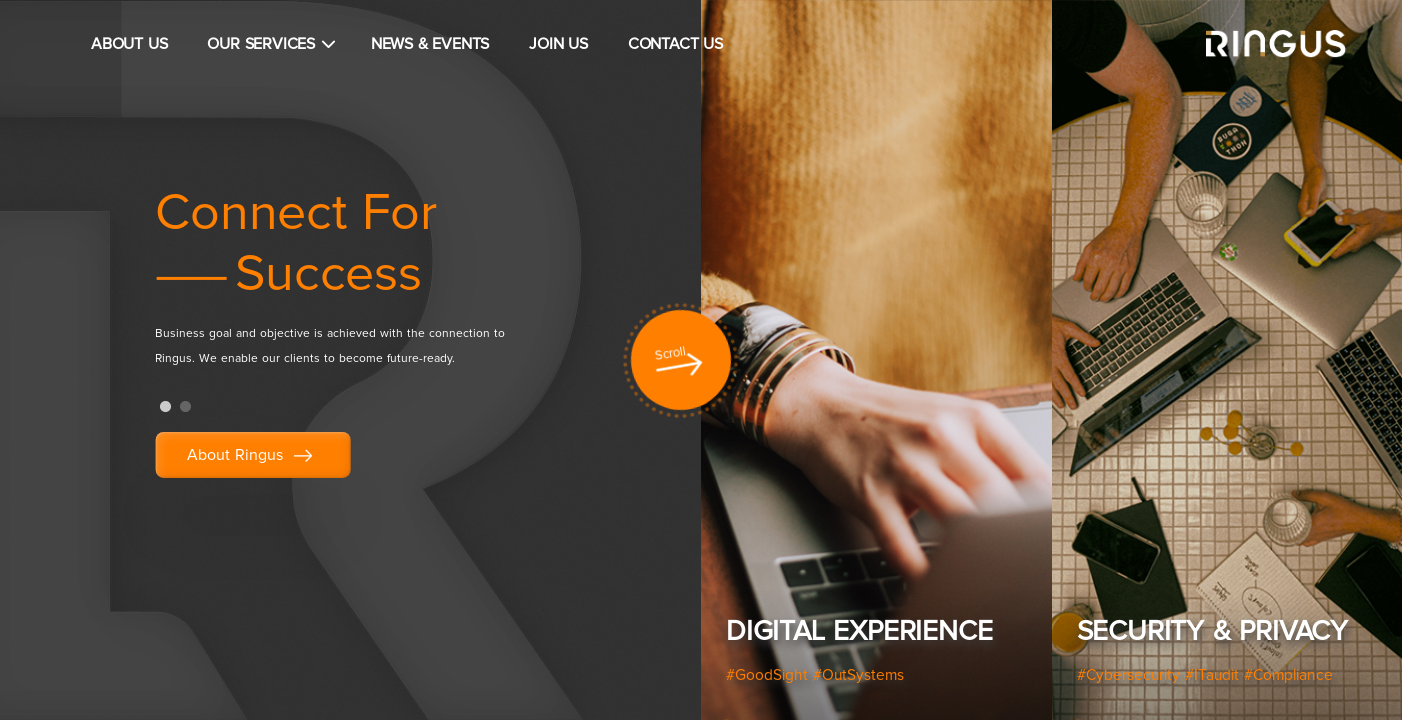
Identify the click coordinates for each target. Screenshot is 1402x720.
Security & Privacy (1212, 632)
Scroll (670, 354)
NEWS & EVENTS (430, 44)
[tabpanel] (375, 285)
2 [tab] (185, 407)
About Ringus (252, 456)
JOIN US (558, 44)
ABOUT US (129, 44)
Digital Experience (859, 632)
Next (1372, 365)
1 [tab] (165, 407)
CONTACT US (675, 44)
